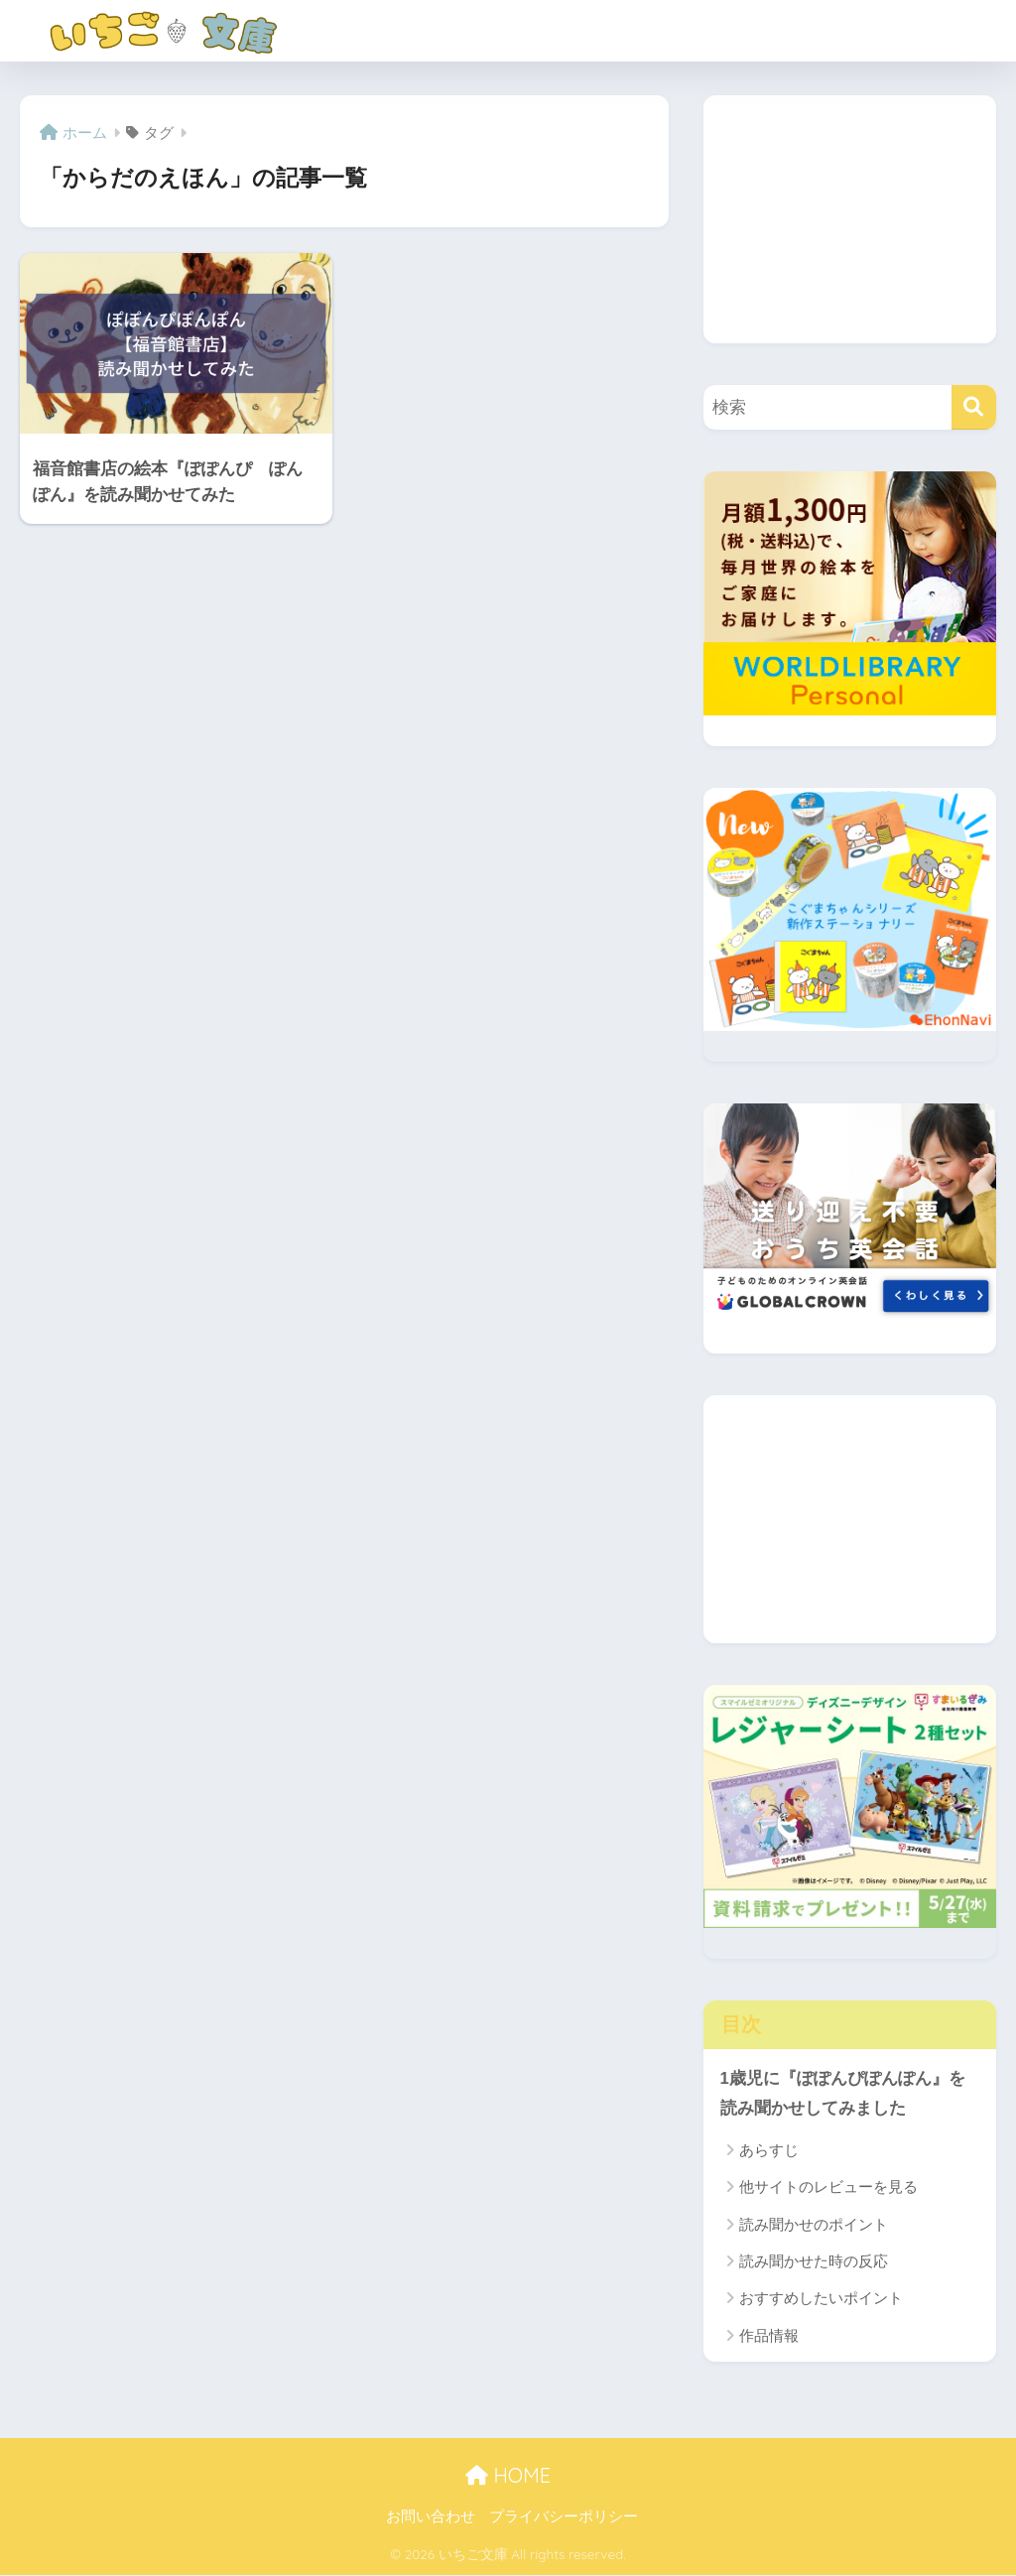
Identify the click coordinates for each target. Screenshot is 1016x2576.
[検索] (974, 407)
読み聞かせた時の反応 (813, 2262)
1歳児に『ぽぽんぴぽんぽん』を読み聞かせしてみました (842, 2094)
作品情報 (769, 2336)
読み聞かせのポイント (813, 2224)
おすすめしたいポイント (821, 2298)
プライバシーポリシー (563, 2517)
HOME (508, 2475)
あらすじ (769, 2149)
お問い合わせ (430, 2517)
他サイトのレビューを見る (828, 2187)
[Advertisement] (849, 219)
